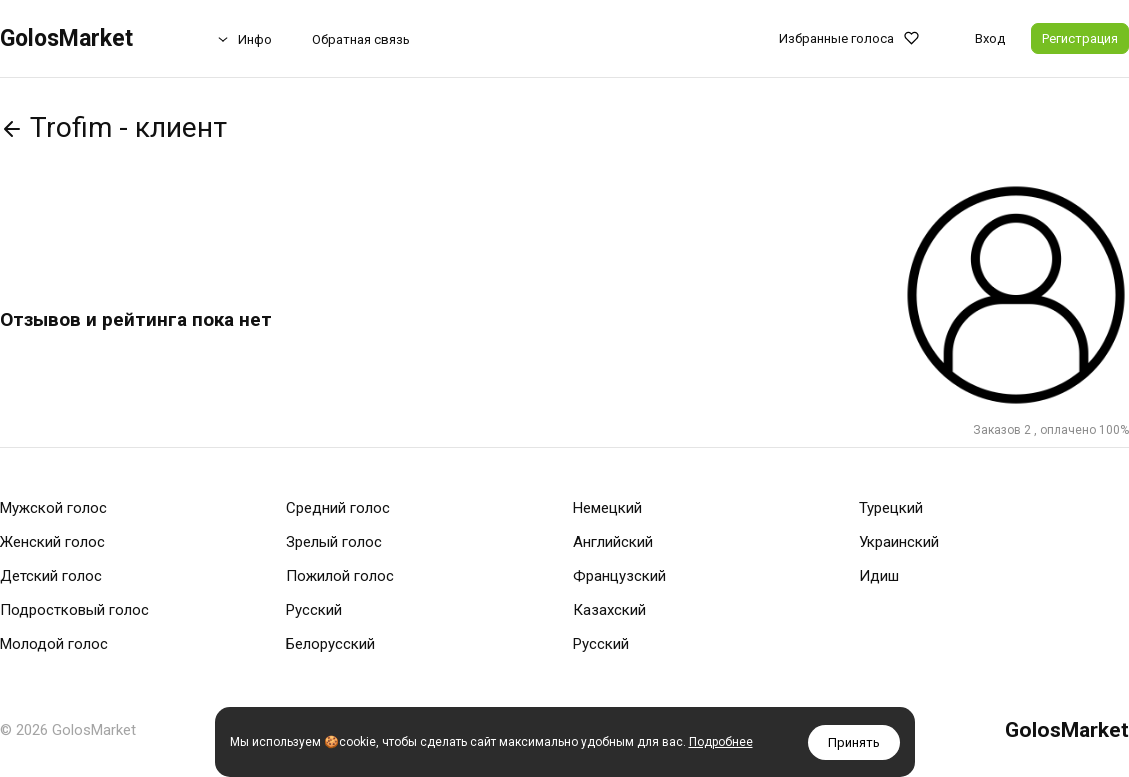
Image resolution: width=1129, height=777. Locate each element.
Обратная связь (361, 39)
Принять (854, 742)
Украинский (899, 542)
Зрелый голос (334, 542)
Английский (613, 542)
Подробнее (721, 742)
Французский (619, 576)
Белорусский (330, 644)
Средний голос (338, 508)
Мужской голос (53, 508)
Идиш (879, 576)
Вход (990, 38)
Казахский (609, 610)
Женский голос (52, 542)
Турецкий (891, 508)
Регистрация (1080, 38)
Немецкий (607, 508)
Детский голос (51, 576)
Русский (314, 610)
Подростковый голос (74, 610)
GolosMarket (66, 38)
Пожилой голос (340, 576)
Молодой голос (54, 644)
